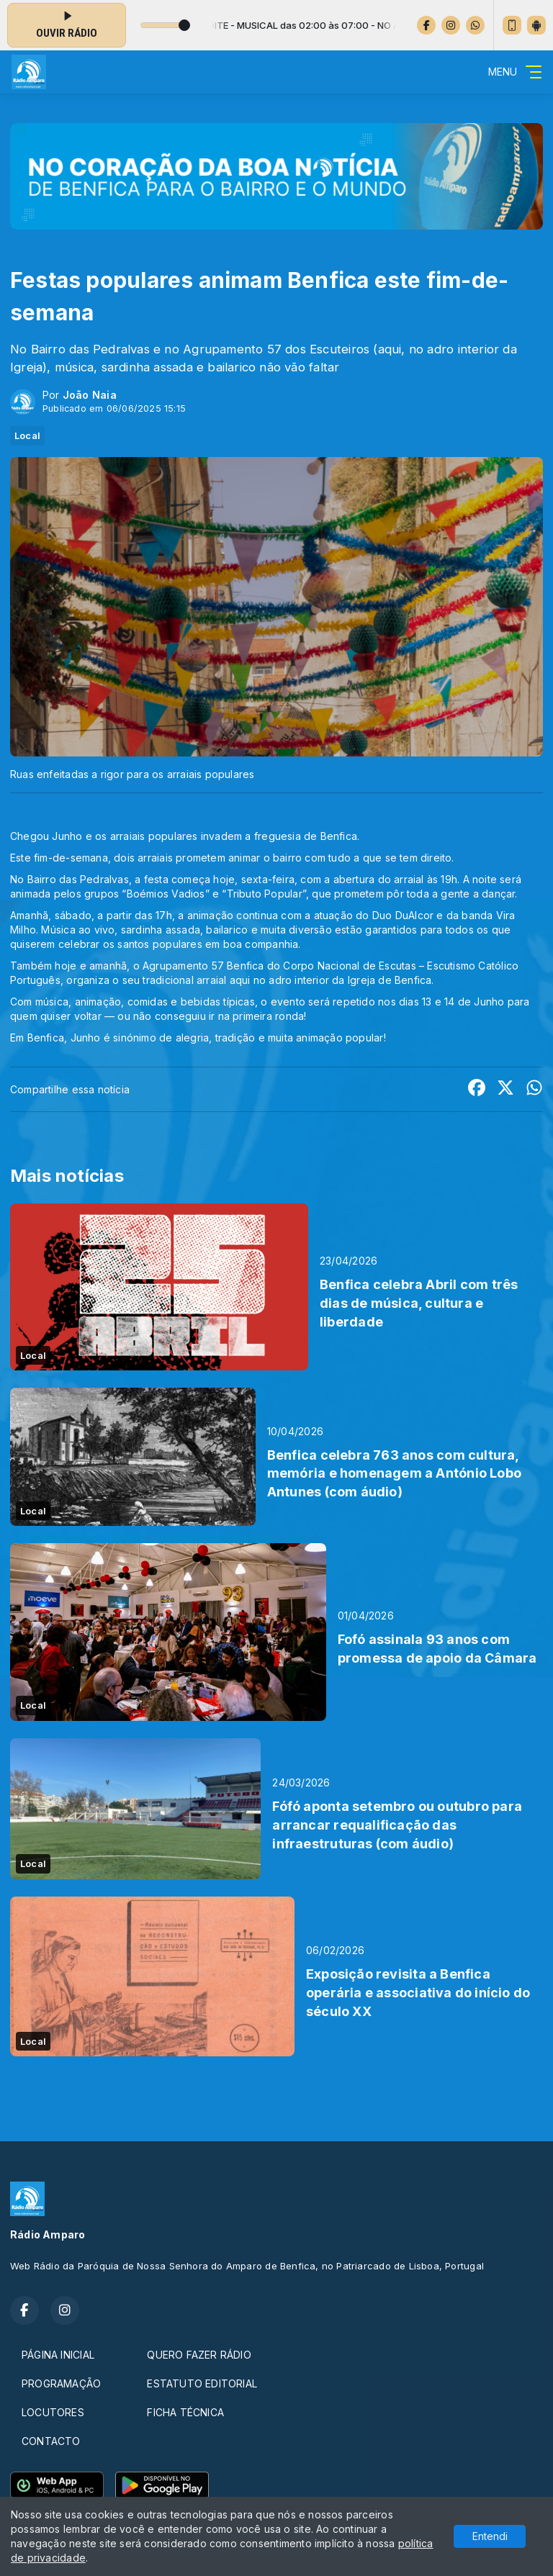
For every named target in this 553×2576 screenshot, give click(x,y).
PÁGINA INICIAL (58, 2355)
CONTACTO (51, 2441)
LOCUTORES (53, 2412)
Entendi (490, 2536)
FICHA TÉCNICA (185, 2412)
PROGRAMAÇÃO (61, 2383)
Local (27, 435)
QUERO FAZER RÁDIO (199, 2355)
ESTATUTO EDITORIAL (202, 2383)
